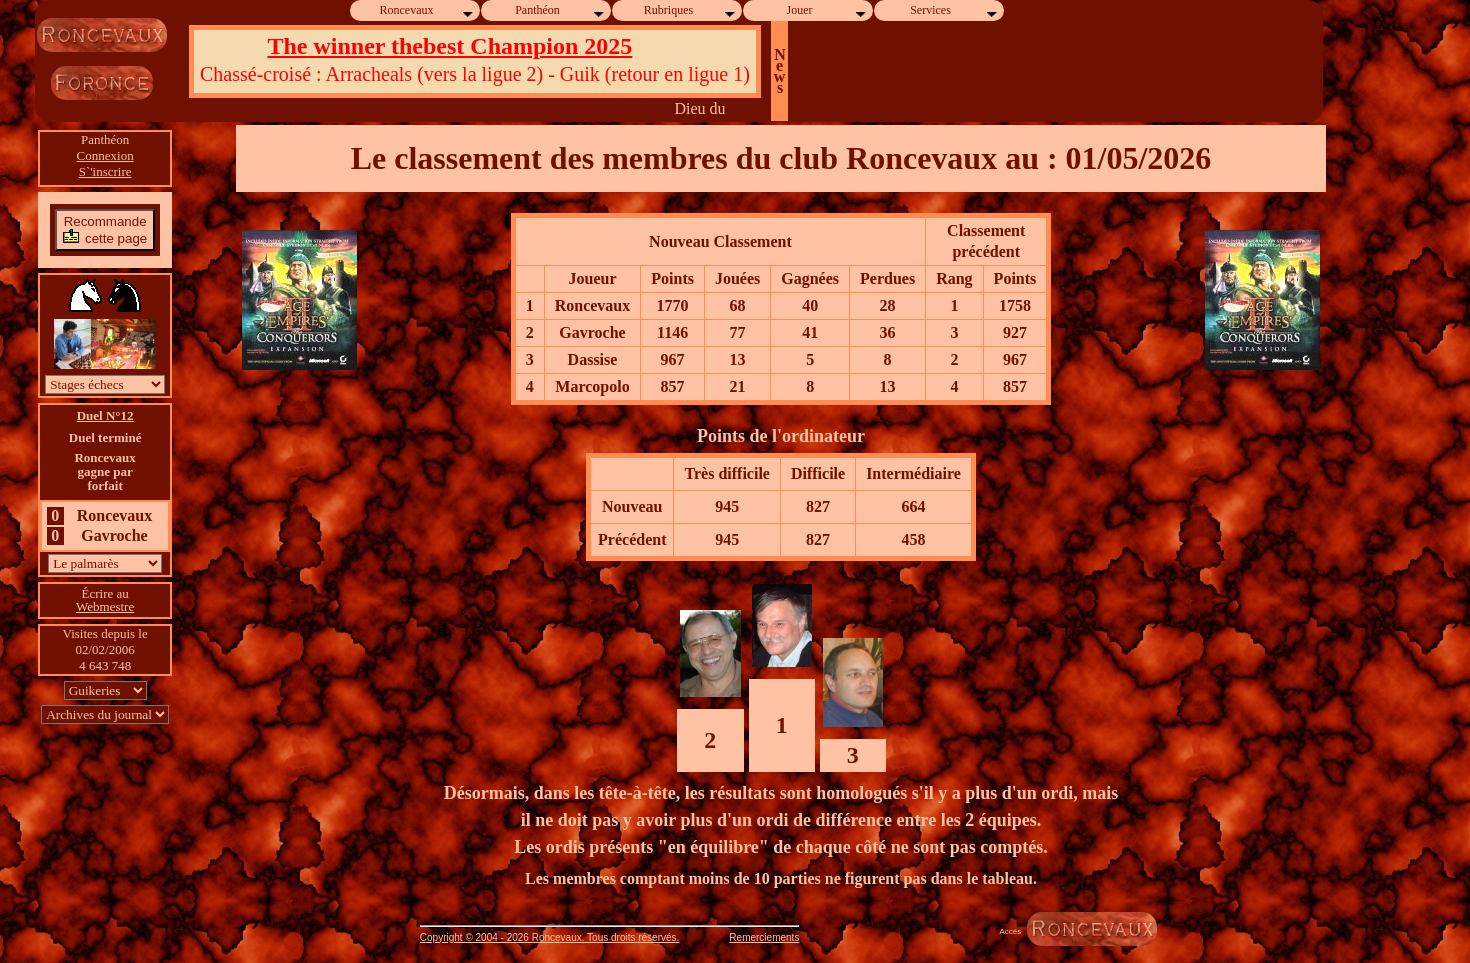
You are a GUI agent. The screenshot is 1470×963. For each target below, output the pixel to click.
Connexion (105, 155)
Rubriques (690, 10)
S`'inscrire (105, 171)
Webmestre (105, 606)
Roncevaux (428, 10)
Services (954, 10)
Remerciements (764, 937)
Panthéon (560, 10)
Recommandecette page (105, 229)
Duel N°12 (105, 415)
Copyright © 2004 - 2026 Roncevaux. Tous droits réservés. (550, 937)
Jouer (828, 10)
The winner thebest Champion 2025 (449, 46)
